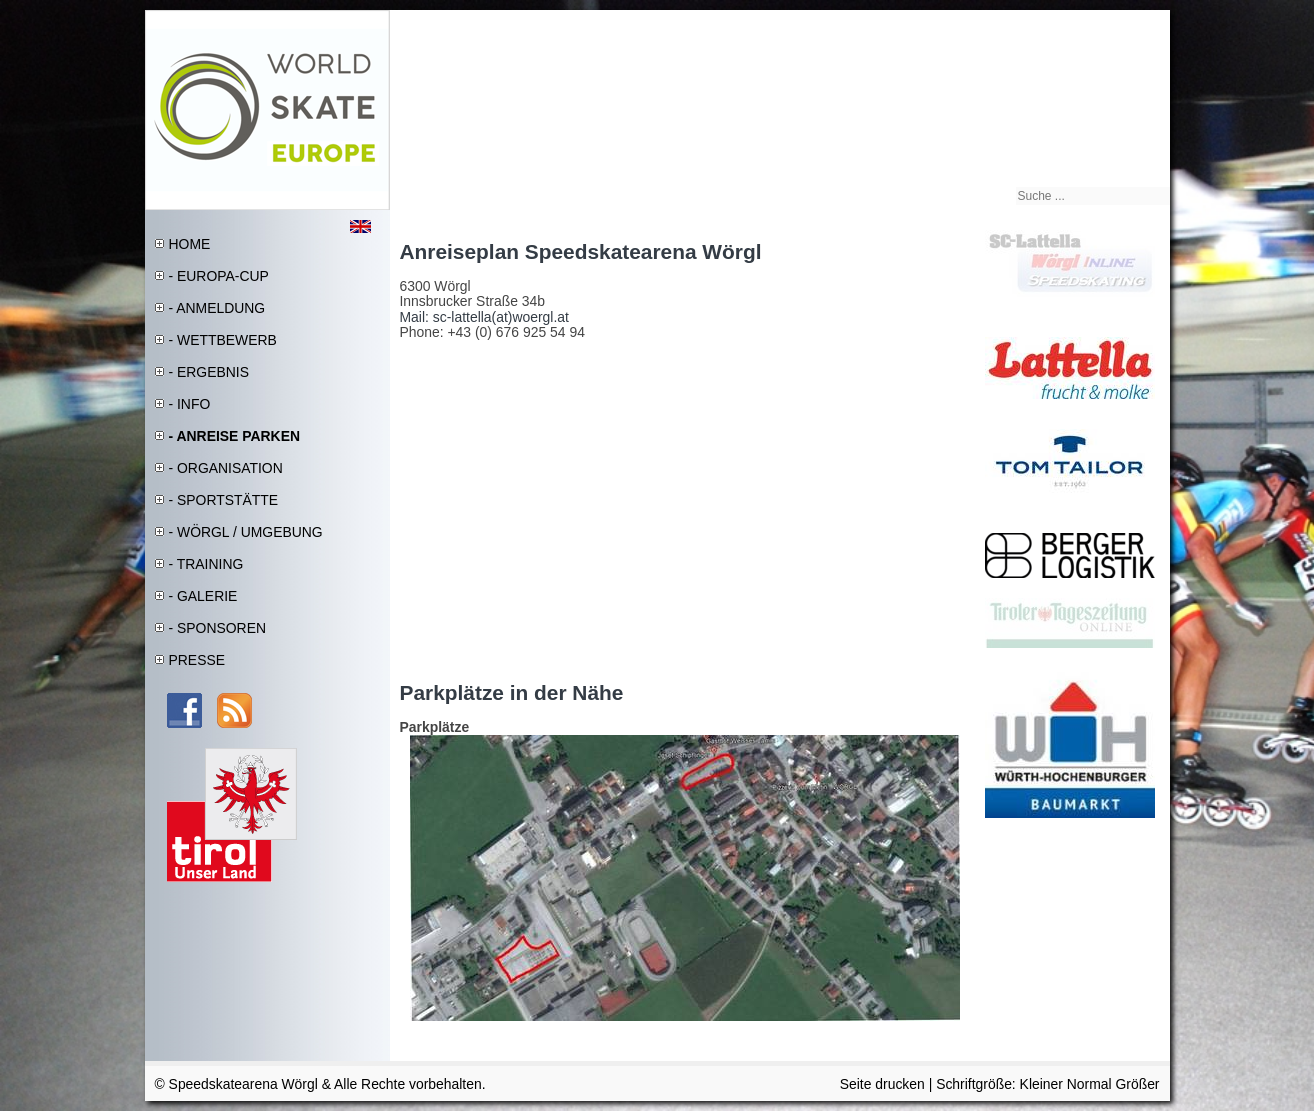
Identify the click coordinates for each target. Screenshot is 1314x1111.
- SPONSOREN (217, 628)
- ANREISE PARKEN (235, 436)
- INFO (190, 404)
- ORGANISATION (226, 468)
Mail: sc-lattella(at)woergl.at (484, 317)
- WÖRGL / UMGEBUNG (246, 532)
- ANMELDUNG (217, 308)
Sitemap (1041, 20)
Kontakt (1143, 20)
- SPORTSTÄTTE (224, 500)
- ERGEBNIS (209, 372)
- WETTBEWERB (223, 340)
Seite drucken (882, 1084)
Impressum (1092, 20)
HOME (190, 244)
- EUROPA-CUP (219, 276)
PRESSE (197, 660)
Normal (1091, 1084)
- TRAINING (206, 564)
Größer (1137, 1084)
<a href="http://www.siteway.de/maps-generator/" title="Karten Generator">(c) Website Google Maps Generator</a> (675, 506)
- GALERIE (203, 596)
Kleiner (1043, 1084)
